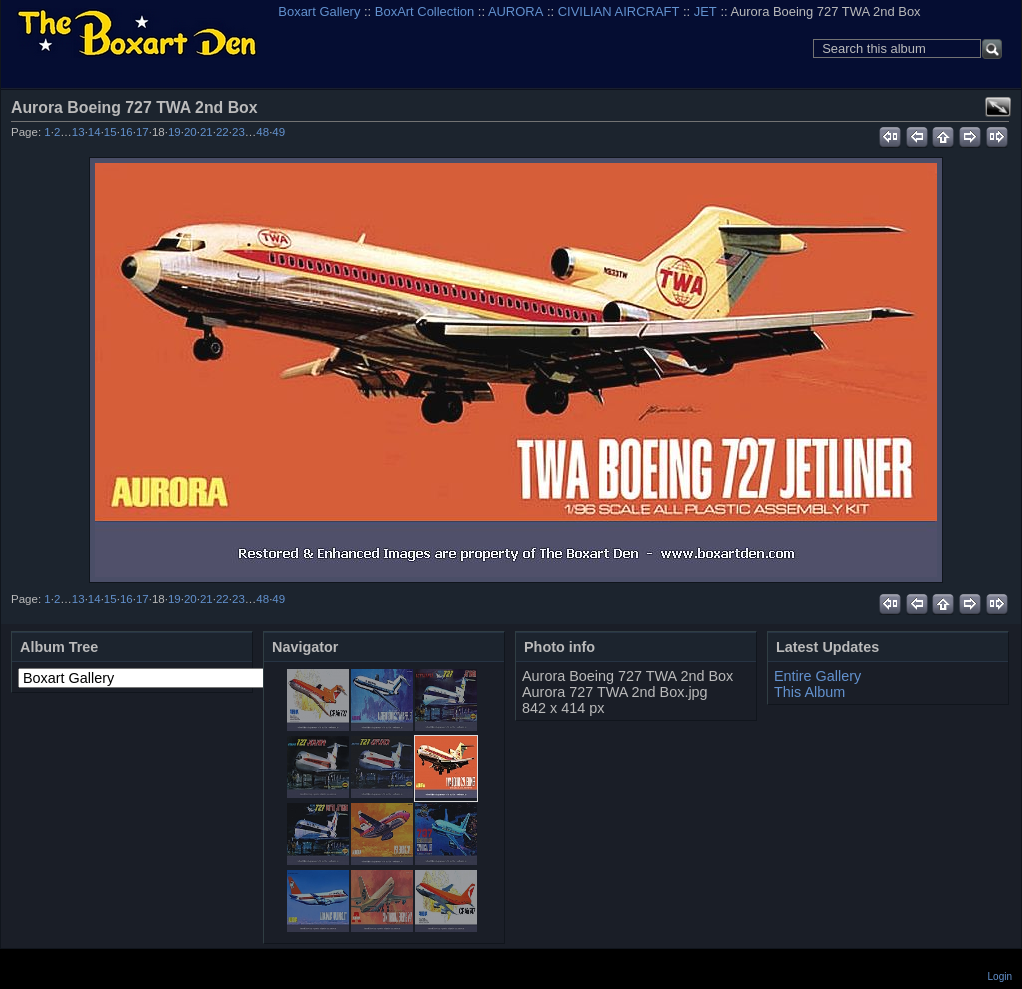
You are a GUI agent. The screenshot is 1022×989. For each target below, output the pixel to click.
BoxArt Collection (424, 11)
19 (174, 132)
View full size (998, 107)
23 (238, 132)
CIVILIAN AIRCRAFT (619, 11)
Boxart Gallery (319, 11)
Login (1000, 976)
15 (110, 132)
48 (262, 132)
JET (705, 11)
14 (94, 132)
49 (278, 132)
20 (190, 132)
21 (206, 132)
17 (142, 132)
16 (126, 132)
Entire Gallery (817, 676)
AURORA (515, 11)
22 (222, 132)
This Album (809, 692)
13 (78, 132)
